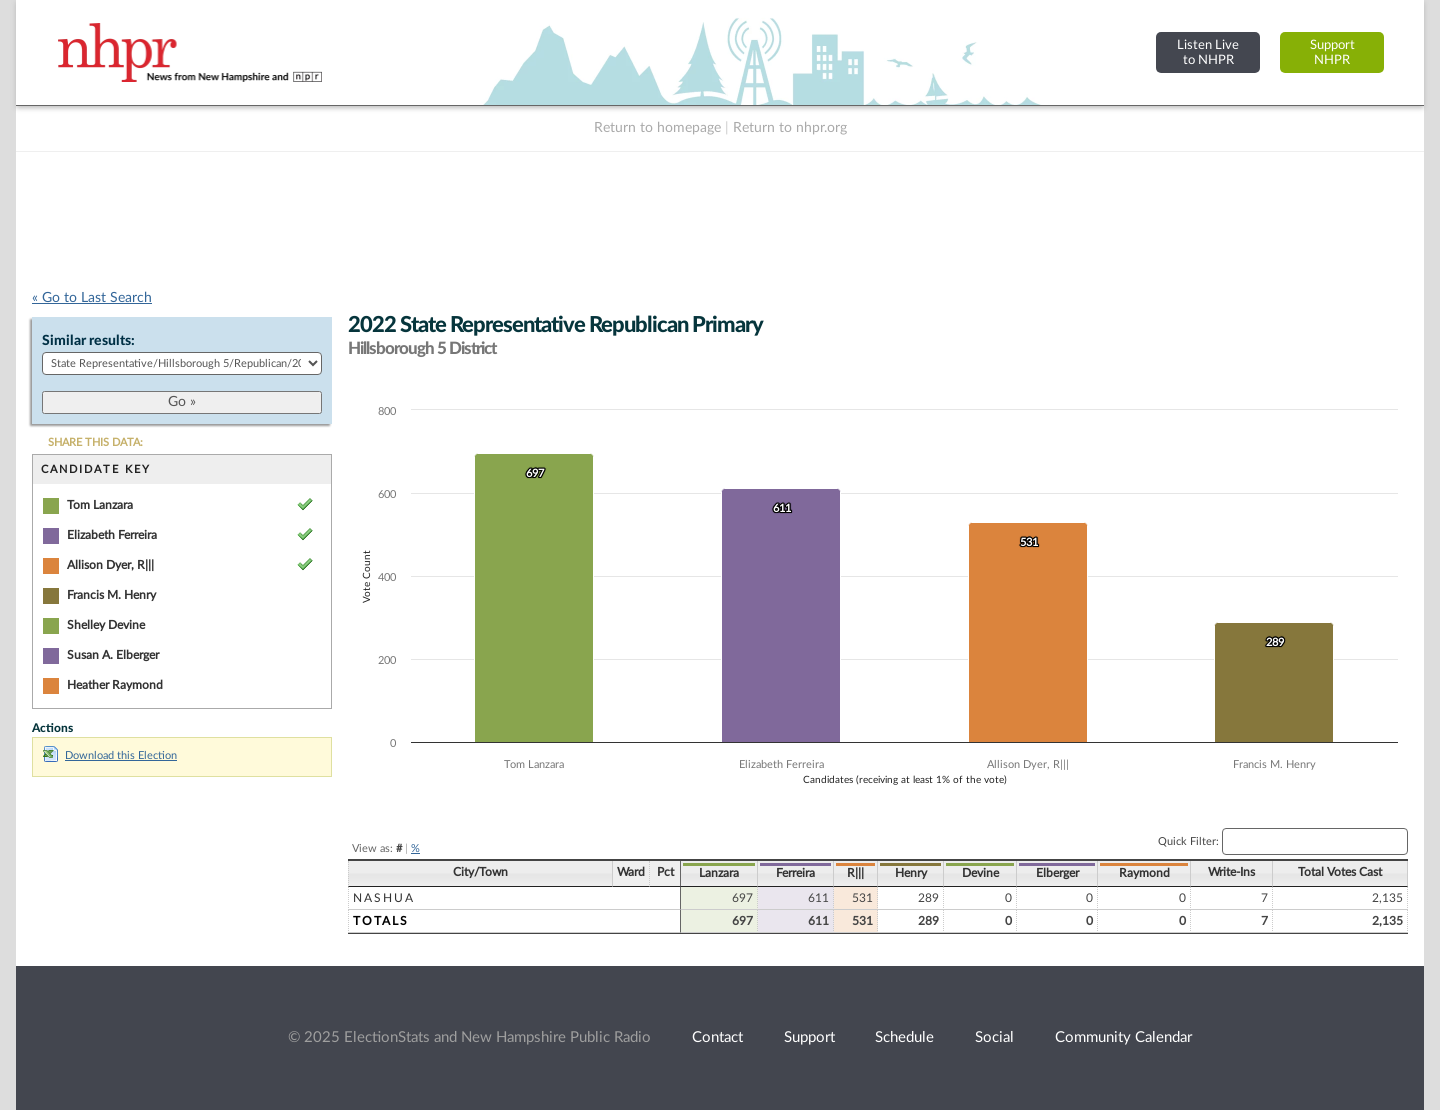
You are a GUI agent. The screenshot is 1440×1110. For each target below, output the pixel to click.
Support (809, 1037)
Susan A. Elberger (113, 655)
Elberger (1057, 873)
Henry (911, 873)
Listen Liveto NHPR (1208, 52)
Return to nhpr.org (790, 128)
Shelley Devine (106, 625)
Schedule (904, 1037)
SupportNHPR (1332, 52)
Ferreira (795, 873)
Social (994, 1037)
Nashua (384, 898)
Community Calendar (1123, 1037)
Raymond (1144, 873)
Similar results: (88, 341)
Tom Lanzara (100, 505)
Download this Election (110, 755)
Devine (980, 873)
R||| (855, 873)
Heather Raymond (115, 685)
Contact (717, 1037)
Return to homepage (657, 128)
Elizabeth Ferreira (112, 535)
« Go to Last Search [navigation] (92, 298)
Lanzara (719, 873)
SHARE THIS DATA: (95, 442)
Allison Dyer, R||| (110, 565)
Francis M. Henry (111, 595)
